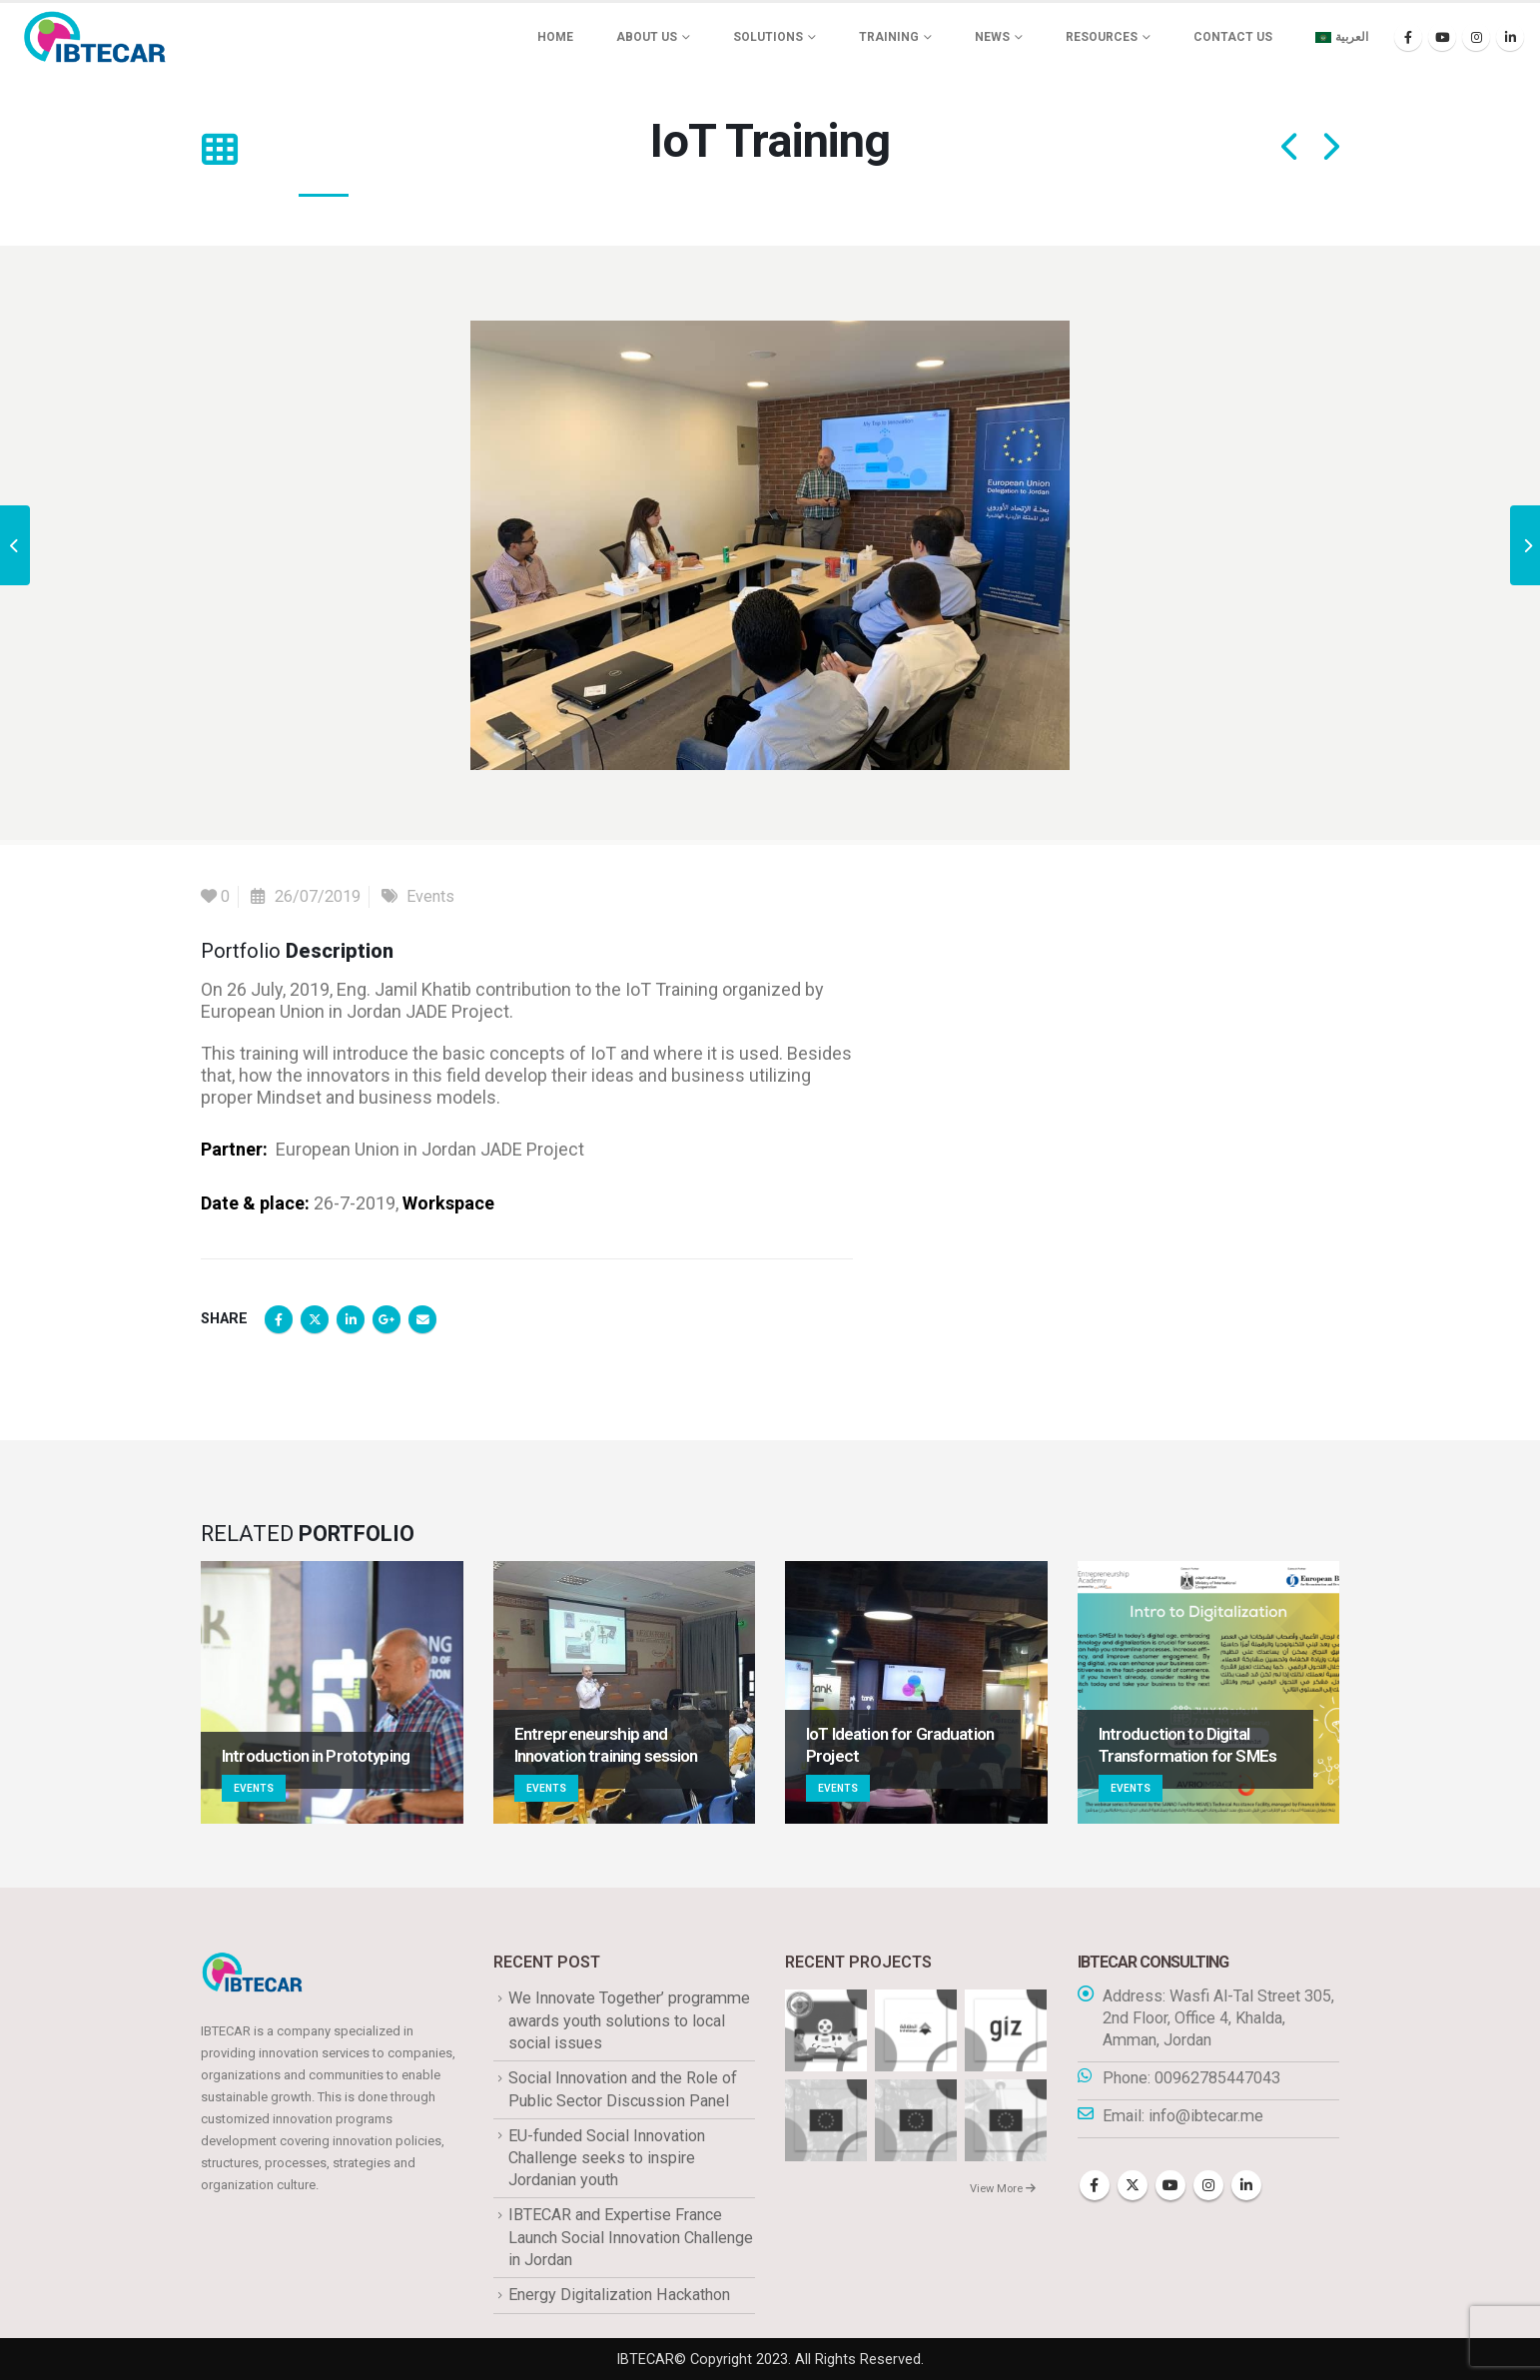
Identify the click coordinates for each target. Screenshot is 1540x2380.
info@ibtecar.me (1206, 2115)
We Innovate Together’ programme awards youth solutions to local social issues (629, 2020)
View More (1003, 2188)
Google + (386, 1319)
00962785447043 (1217, 2077)
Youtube (1170, 2185)
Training (889, 37)
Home (555, 37)
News (992, 37)
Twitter (315, 1319)
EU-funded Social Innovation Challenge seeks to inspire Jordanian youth (606, 2158)
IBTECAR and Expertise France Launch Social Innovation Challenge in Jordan (630, 2237)
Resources (1102, 37)
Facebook (279, 1319)
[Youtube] (1442, 37)
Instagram (1208, 2185)
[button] (219, 150)
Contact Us (1232, 37)
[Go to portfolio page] (332, 1692)
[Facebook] (1408, 37)
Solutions (768, 37)
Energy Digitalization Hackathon (619, 2294)
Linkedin (1246, 2185)
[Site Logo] (95, 37)
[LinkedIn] (1510, 37)
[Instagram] (1476, 37)
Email (422, 1319)
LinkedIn (351, 1319)
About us (646, 37)
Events (430, 896)
